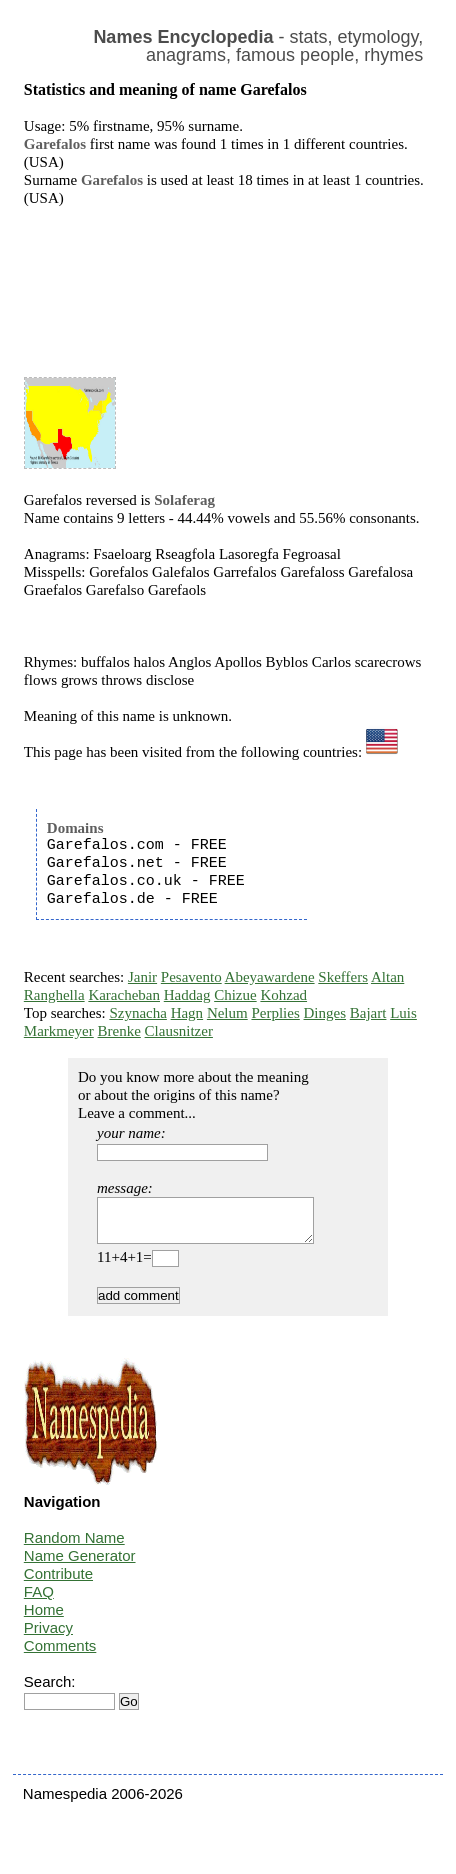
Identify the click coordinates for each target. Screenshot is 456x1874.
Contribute (58, 1582)
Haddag (187, 995)
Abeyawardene (270, 977)
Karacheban (124, 995)
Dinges (325, 1013)
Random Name (74, 1546)
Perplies (275, 1013)
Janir (142, 977)
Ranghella (54, 995)
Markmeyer (59, 1031)
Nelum (227, 1013)
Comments (60, 1654)
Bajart (368, 1013)
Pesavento (191, 977)
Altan (387, 977)
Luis (403, 1013)
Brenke (119, 1031)
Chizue (235, 995)
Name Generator (80, 1564)
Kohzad (283, 995)
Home (44, 1618)
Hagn (187, 1013)
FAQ (39, 1600)
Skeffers (343, 977)
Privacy (48, 1636)
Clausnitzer (179, 1031)
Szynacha (137, 1013)
